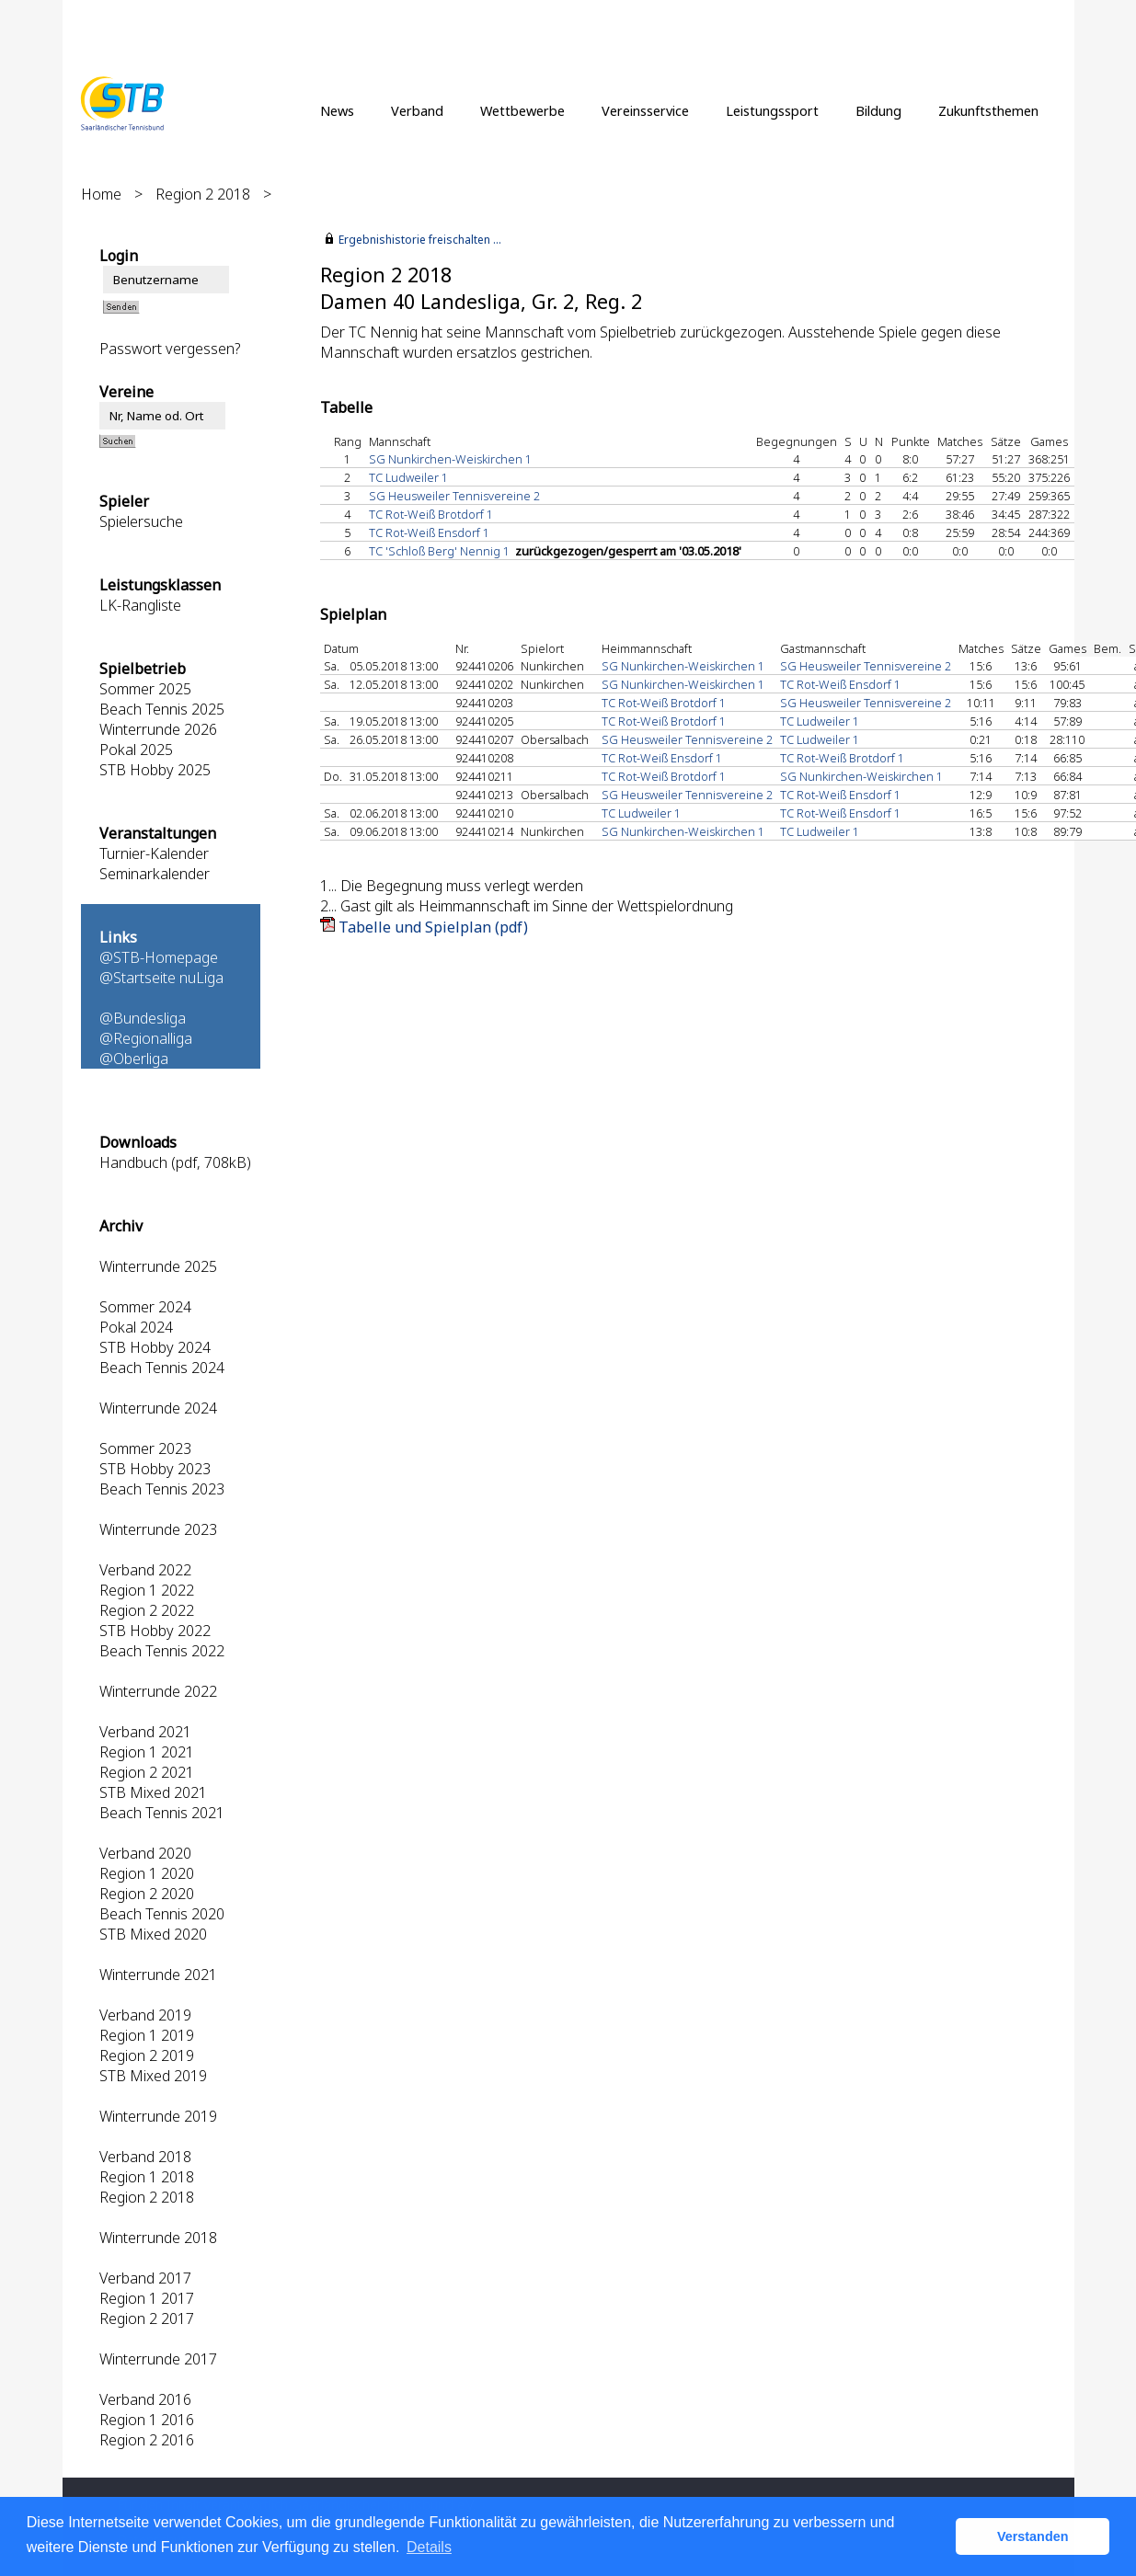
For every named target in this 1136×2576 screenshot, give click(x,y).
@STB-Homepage (158, 957)
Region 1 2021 (146, 1752)
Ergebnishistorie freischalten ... (420, 239)
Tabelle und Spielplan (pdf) (433, 927)
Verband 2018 (145, 2157)
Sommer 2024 (145, 1307)
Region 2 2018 (202, 194)
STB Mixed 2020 (153, 1934)
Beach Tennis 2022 (161, 1651)
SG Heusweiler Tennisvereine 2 (454, 495)
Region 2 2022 (146, 1610)
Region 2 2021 (146, 1772)
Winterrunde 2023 (158, 1529)
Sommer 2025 (145, 689)
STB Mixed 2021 (153, 1792)
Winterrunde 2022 (158, 1691)
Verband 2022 (145, 1570)
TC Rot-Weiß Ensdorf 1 (429, 532)
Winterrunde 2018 (158, 2237)
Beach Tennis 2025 (161, 709)
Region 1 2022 (146, 1590)
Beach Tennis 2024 (161, 1367)
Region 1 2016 (146, 2420)
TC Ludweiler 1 (408, 477)
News (337, 110)
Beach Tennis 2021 (161, 1813)
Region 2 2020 (146, 1893)
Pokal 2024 (136, 1327)
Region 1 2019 (146, 2035)
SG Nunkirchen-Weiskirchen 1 (450, 459)
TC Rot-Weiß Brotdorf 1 (431, 514)
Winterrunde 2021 (158, 1974)
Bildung (878, 110)
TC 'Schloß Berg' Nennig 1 (439, 551)
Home (101, 194)
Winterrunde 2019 (158, 2116)
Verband (417, 110)
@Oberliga (133, 1058)
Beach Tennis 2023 (161, 1489)
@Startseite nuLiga (161, 977)
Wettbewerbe (522, 110)
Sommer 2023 (145, 1448)
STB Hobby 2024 (155, 1347)
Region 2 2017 (146, 2318)
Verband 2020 (145, 1853)
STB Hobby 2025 (155, 770)
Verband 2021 (145, 1732)
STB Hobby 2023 (155, 1469)
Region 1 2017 (146, 2298)
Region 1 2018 (146, 2177)
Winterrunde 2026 (158, 729)
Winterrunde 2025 (158, 1266)
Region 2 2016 (146, 2440)
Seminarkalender (154, 874)
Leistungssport (772, 110)
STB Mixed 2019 (153, 2076)
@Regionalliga (145, 1038)
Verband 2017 (145, 2278)
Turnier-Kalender (154, 853)
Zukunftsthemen (988, 110)
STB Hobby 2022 (155, 1630)
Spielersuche (141, 521)
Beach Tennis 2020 (161, 1914)
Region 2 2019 (146, 2055)
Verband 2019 (145, 2015)
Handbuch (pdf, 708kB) (175, 1162)
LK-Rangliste (140, 605)
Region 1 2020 (146, 1873)
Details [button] (429, 2547)
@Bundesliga (142, 1018)
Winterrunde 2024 (158, 1408)
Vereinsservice (645, 110)
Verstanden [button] (1033, 2536)
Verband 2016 (145, 2399)
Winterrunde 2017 (158, 2359)
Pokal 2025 (136, 749)
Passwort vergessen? (169, 348)
